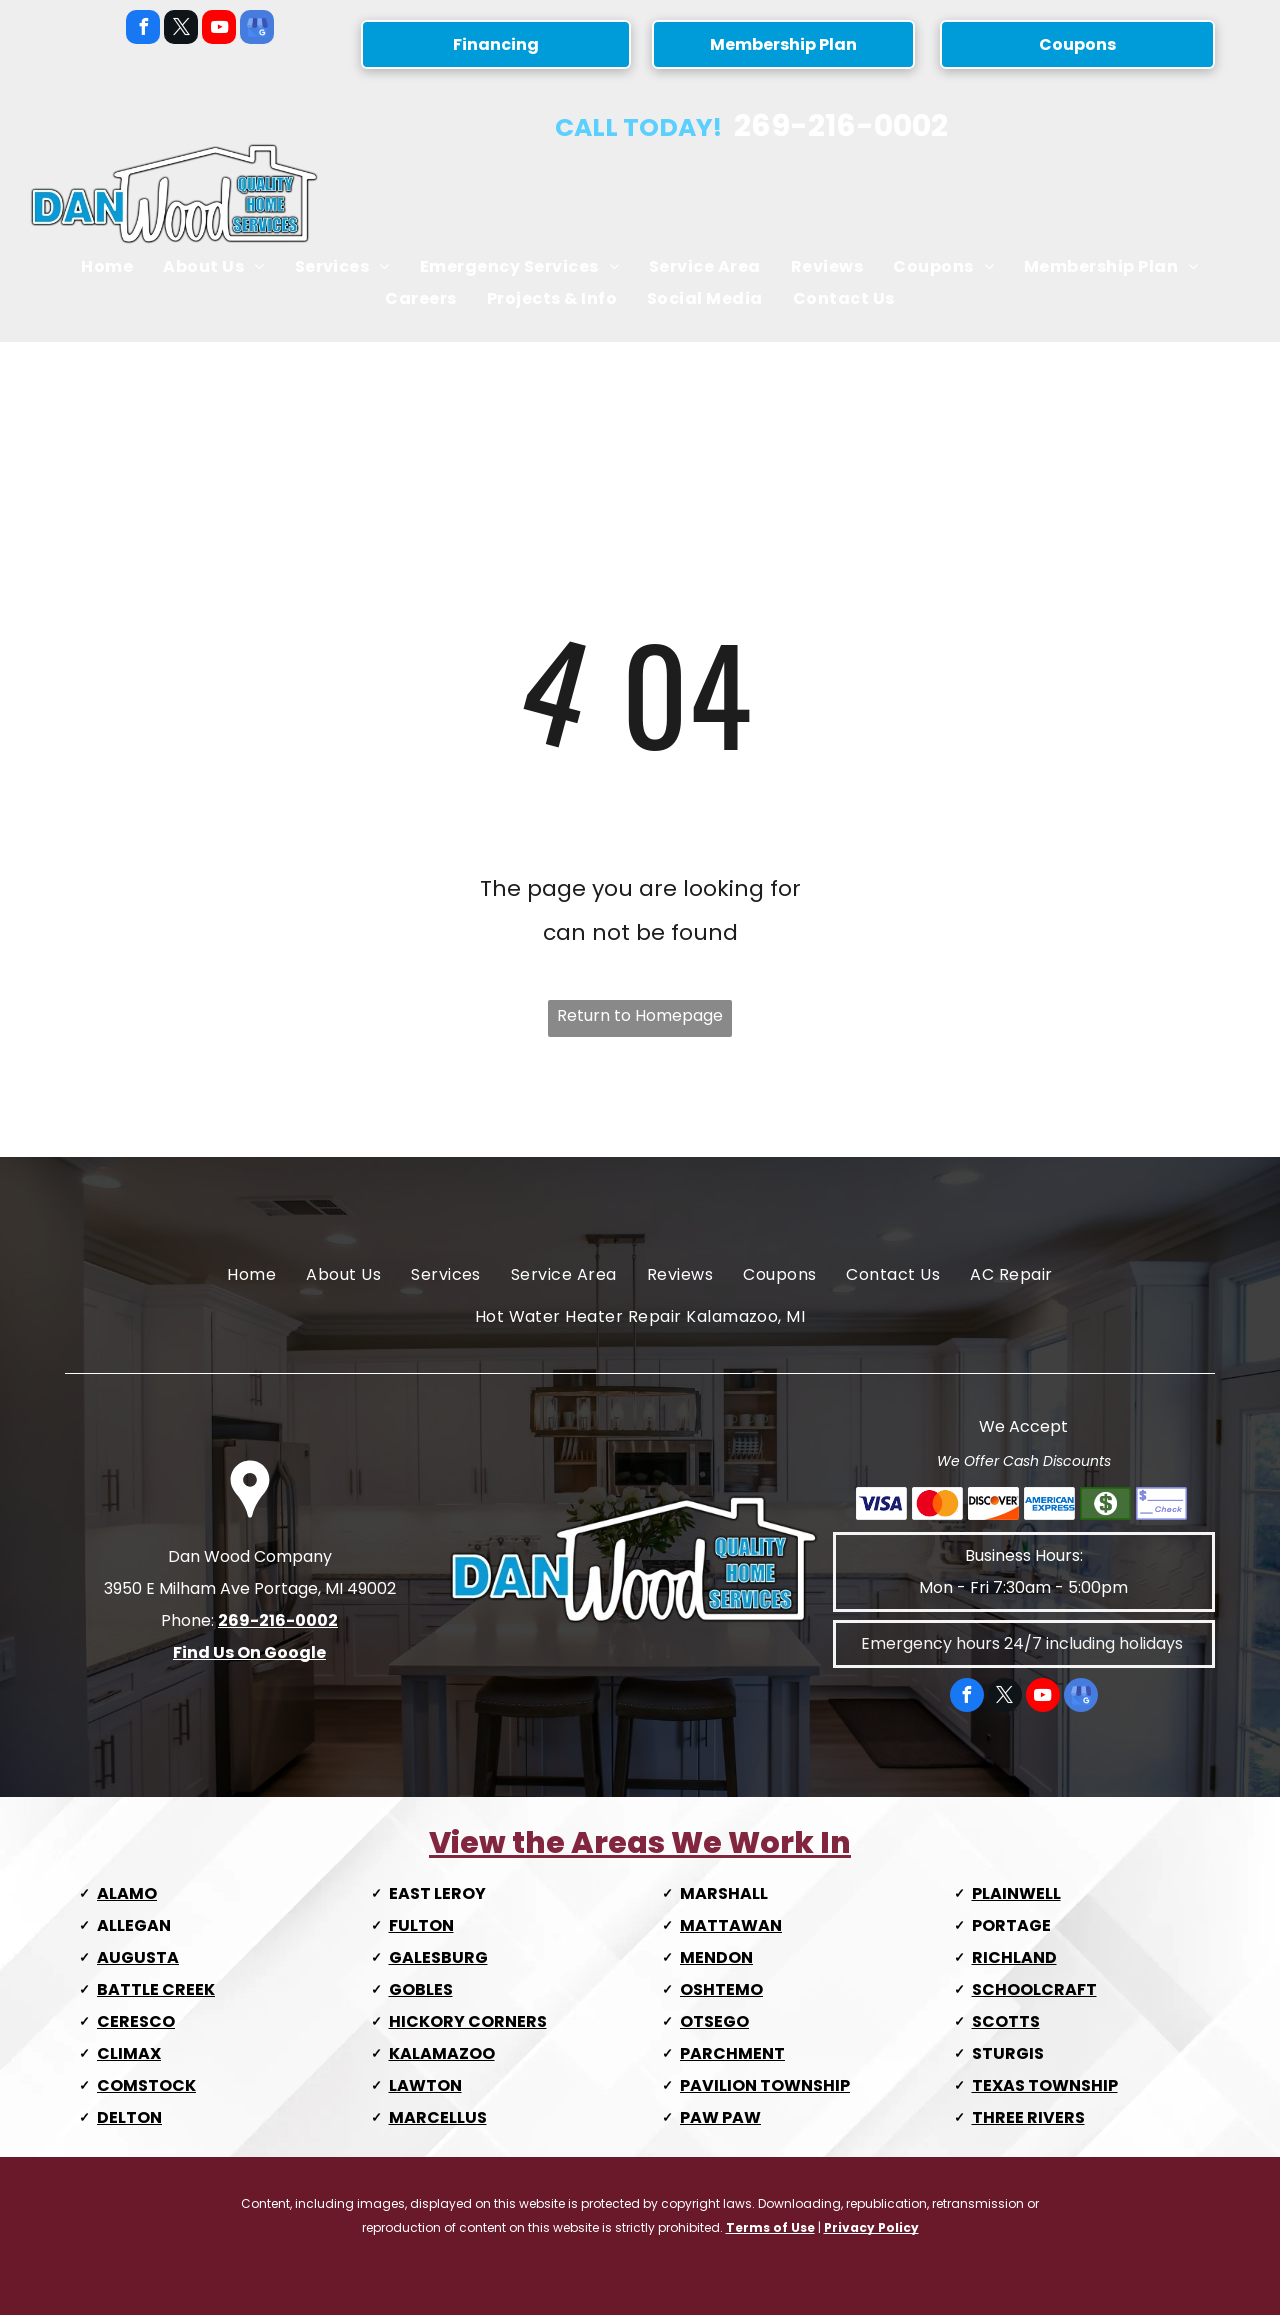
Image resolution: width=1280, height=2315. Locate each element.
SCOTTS (1006, 2021)
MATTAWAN (731, 1925)
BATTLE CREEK (156, 1989)
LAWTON (425, 2085)
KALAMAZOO (442, 2053)
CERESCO (136, 2021)
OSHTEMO (721, 1989)
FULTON (421, 1925)
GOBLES (421, 1989)
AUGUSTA (138, 1957)
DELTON (129, 2117)
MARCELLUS (438, 2117)
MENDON (716, 1957)
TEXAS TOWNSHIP (1045, 2085)
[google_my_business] (257, 29)
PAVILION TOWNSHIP (765, 2085)
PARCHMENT (732, 2053)
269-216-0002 (841, 126)
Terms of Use (770, 2227)
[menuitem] (107, 267)
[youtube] (219, 29)
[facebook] (143, 29)
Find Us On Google (249, 1652)
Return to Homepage (640, 1015)
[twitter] (181, 29)
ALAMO (127, 1893)
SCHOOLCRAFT (1034, 1989)
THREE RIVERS (1028, 2117)
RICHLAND (1014, 1957)
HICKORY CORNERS (468, 2021)
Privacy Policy (871, 2227)
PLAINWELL (1016, 1893)
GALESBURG (438, 1957)
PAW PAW (720, 2117)
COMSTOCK (146, 2085)
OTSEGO (714, 2021)
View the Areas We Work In (640, 1843)
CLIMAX (129, 2053)
